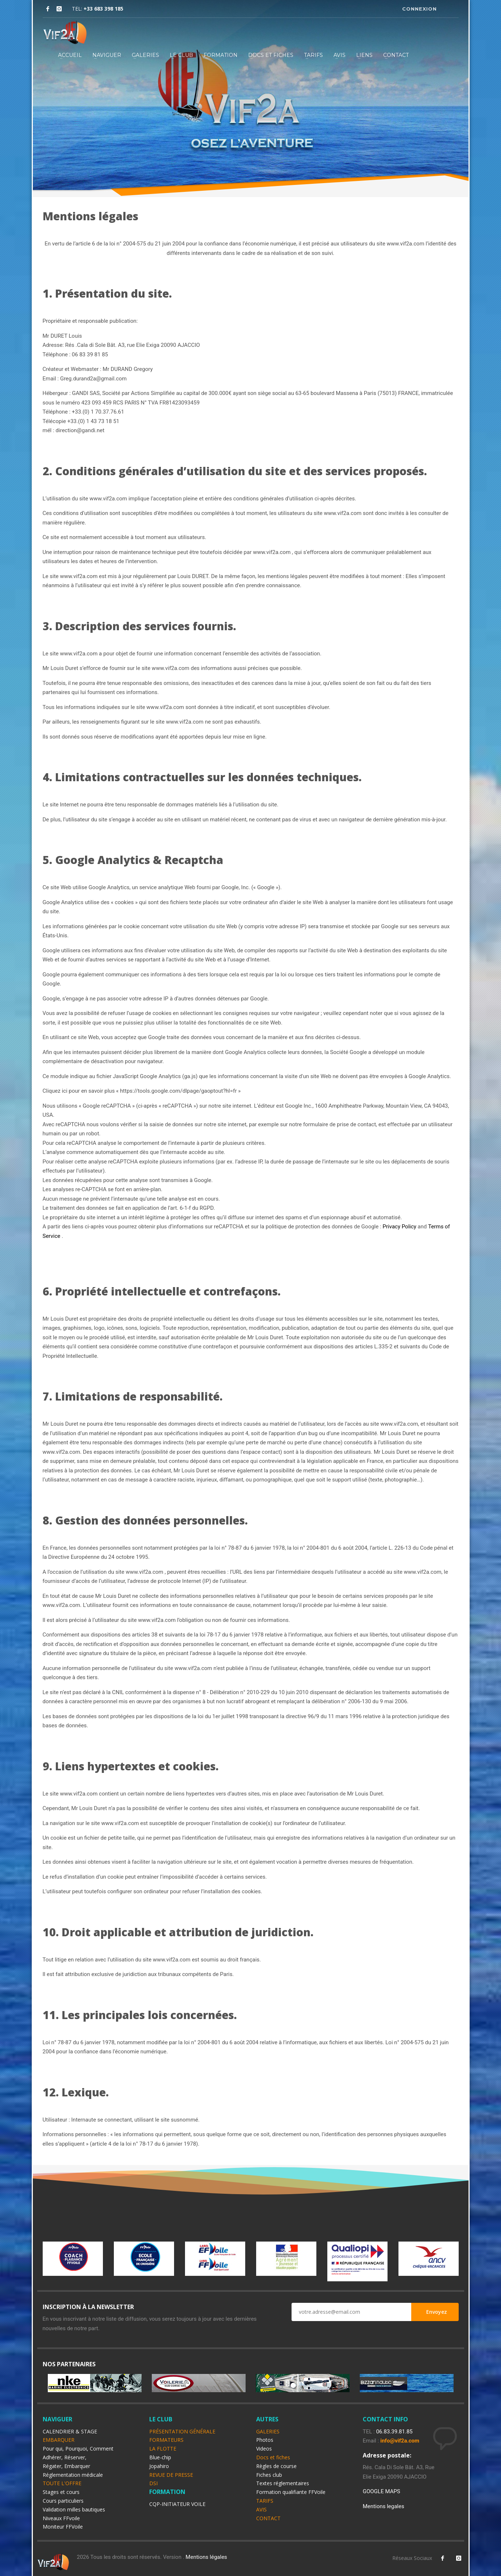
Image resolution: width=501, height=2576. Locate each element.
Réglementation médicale (73, 2474)
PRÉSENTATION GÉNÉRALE (182, 2431)
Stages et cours (61, 2491)
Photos (264, 2439)
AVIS (340, 55)
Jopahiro (159, 2466)
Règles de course (276, 2466)
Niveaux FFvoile (61, 2518)
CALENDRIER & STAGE (70, 2431)
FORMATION (221, 55)
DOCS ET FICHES (270, 55)
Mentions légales (206, 2557)
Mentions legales (383, 2506)
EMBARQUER (58, 2439)
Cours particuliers (63, 2500)
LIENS (364, 55)
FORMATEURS (166, 2439)
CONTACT (396, 55)
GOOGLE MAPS (381, 2491)
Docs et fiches (273, 2457)
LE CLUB (181, 55)
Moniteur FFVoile (63, 2526)
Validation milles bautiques (74, 2509)
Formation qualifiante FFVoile (290, 2491)
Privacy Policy (399, 1226)
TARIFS (313, 55)
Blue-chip (160, 2457)
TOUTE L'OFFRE (62, 2483)
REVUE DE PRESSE (171, 2474)
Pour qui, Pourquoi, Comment (78, 2448)
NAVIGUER (106, 55)
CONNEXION (419, 9)
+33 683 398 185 (103, 8)
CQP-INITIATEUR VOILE (177, 2504)
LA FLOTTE (162, 2448)
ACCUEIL (70, 55)
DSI (153, 2483)
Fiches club (269, 2474)
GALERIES (145, 55)
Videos (264, 2448)
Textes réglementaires (282, 2483)
